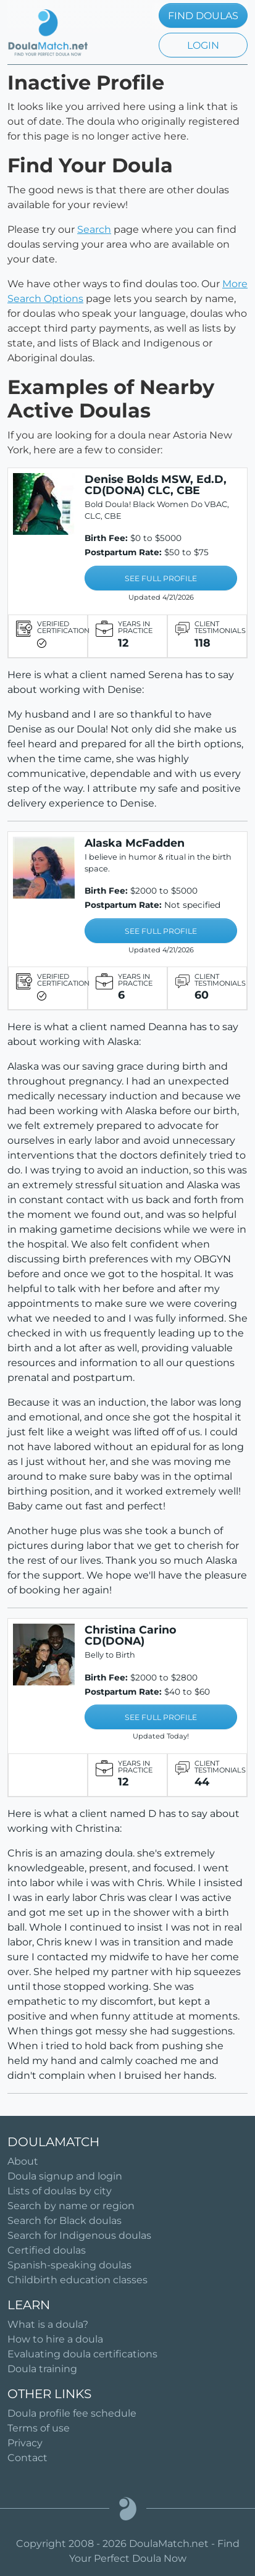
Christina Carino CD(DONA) (131, 1635)
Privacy (25, 2443)
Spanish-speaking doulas (69, 2265)
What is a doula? (47, 2324)
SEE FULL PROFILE (161, 578)
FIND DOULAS (203, 16)
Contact (27, 2458)
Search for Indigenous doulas (79, 2235)
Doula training (42, 2369)
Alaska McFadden (135, 842)
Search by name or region (71, 2206)
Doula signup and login (64, 2176)
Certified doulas (46, 2250)
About (22, 2161)
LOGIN (203, 45)
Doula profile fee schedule (71, 2413)
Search (94, 229)
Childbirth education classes (77, 2280)
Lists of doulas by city (59, 2191)
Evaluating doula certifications (82, 2354)
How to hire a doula (55, 2339)
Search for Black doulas (64, 2220)
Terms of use (38, 2428)
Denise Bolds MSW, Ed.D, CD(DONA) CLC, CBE (156, 484)
